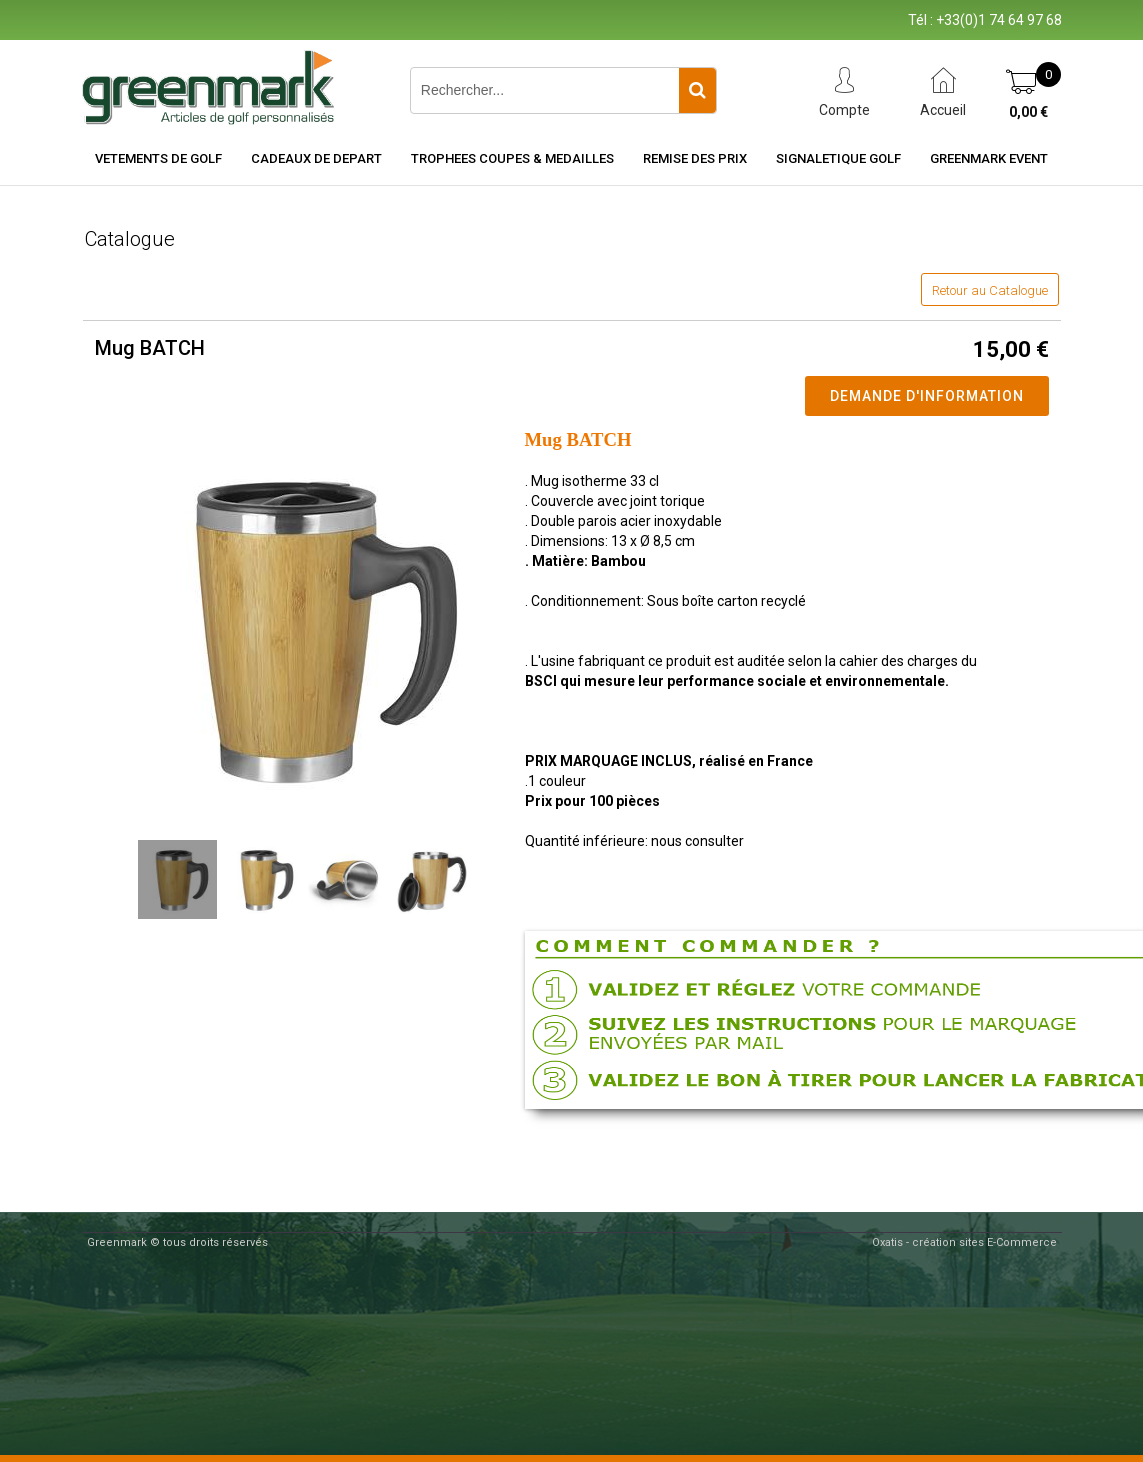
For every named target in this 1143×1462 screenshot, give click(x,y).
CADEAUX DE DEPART (316, 158)
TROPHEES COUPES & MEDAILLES (512, 158)
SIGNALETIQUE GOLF (838, 158)
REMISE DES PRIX (695, 158)
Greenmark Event (989, 158)
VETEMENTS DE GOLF (158, 158)
